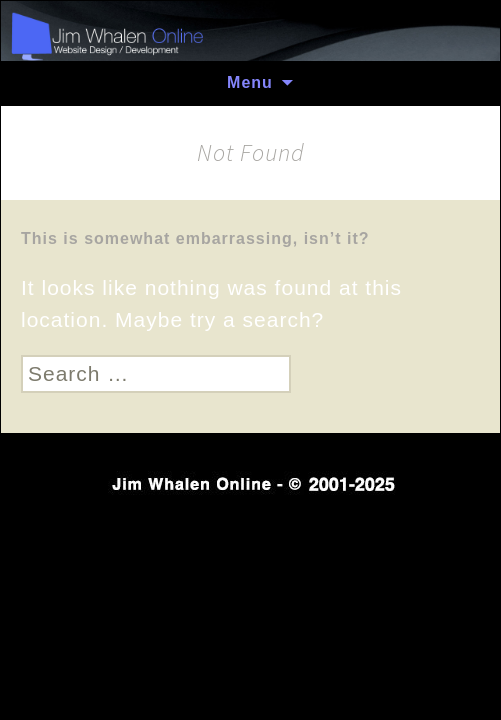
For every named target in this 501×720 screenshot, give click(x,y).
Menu (250, 82)
